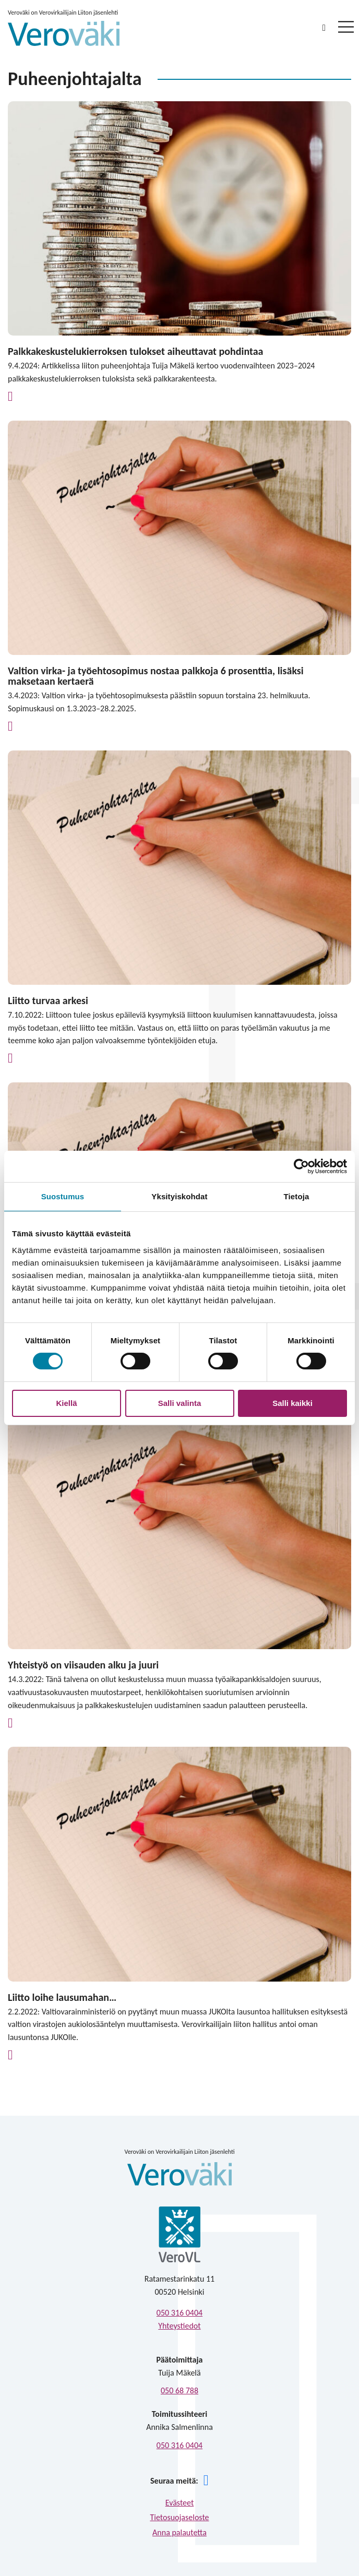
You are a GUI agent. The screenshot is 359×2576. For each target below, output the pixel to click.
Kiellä (66, 1403)
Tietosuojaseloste (179, 2517)
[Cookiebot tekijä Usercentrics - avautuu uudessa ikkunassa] (301, 1166)
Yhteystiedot (179, 2326)
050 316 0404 (179, 2313)
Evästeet (179, 2503)
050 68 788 (179, 2390)
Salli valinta (179, 1403)
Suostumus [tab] (63, 1196)
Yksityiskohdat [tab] (179, 1196)
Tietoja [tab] (296, 1196)
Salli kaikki (292, 1403)
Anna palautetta (179, 2532)
